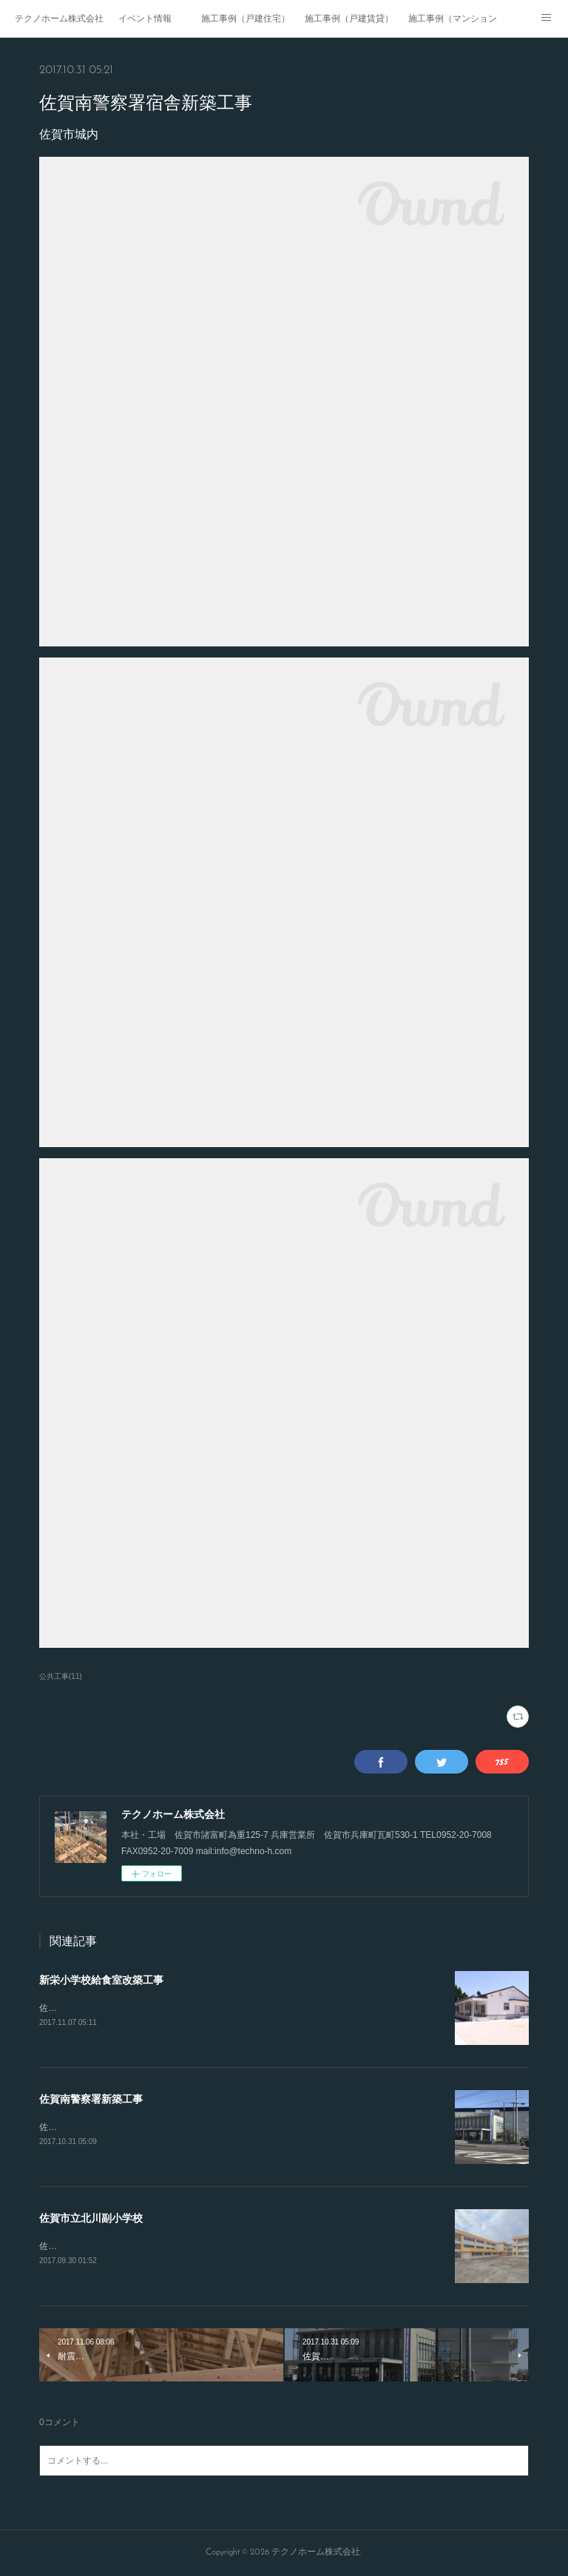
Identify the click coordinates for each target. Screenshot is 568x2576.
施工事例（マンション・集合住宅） (452, 18)
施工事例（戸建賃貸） (349, 18)
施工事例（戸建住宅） (245, 18)
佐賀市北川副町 (70, 2246)
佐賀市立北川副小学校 (91, 2218)
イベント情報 (145, 18)
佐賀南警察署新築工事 (91, 2099)
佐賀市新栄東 (65, 2008)
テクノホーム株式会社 (59, 18)
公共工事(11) (60, 1676)
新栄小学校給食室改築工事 (101, 1980)
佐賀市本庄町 (65, 2127)
